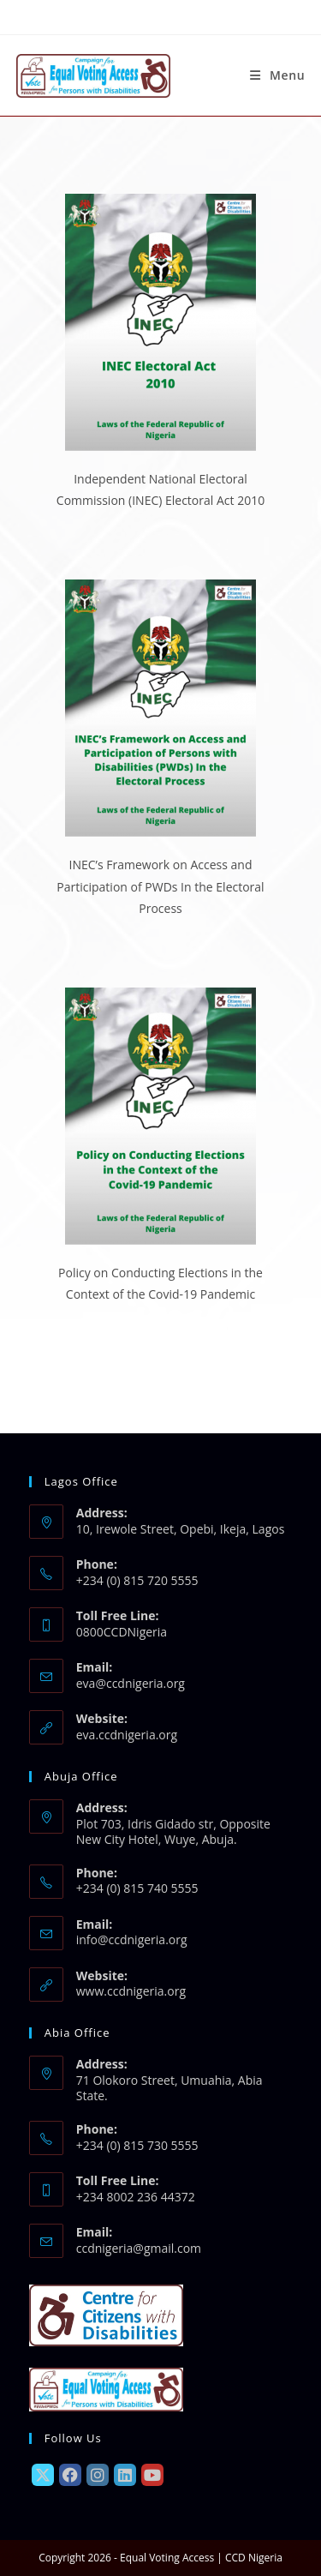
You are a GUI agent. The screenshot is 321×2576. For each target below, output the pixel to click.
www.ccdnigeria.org (131, 1991)
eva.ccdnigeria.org (126, 1734)
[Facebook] (70, 2475)
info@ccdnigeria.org (131, 1939)
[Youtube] (152, 2475)
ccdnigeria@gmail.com (138, 2248)
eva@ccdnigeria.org (130, 1683)
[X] (43, 2475)
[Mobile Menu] (277, 75)
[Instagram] (97, 2475)
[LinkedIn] (125, 2475)
